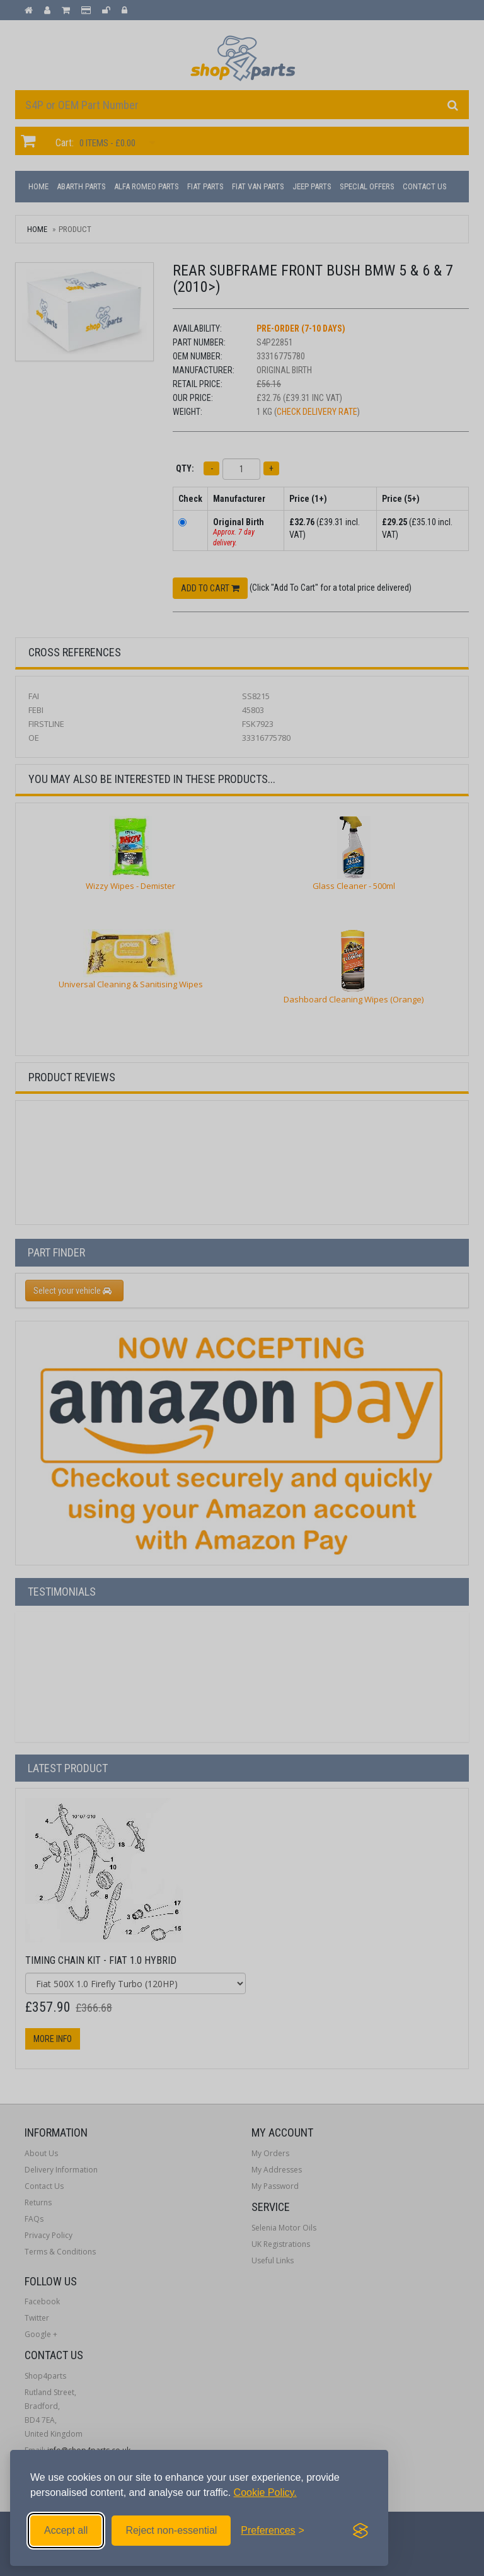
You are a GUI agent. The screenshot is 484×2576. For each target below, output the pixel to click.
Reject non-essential (171, 2530)
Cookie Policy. (265, 2492)
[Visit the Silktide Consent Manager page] (360, 2530)
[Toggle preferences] (272, 2531)
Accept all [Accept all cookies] (66, 2530)
